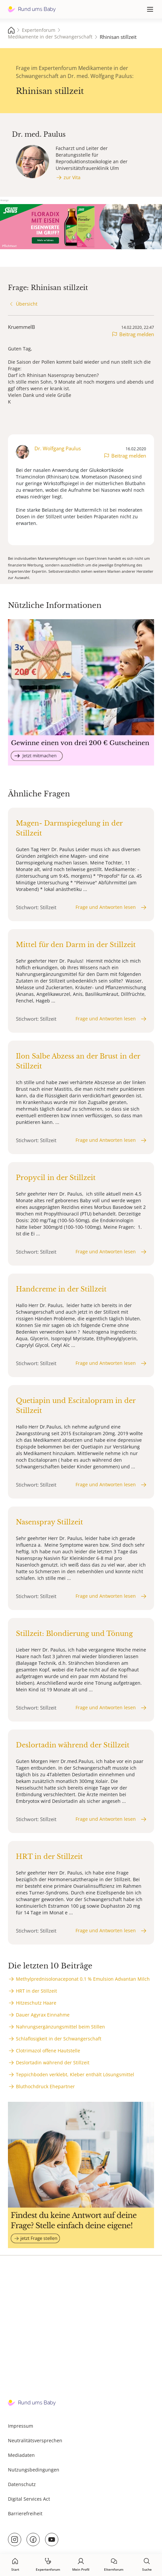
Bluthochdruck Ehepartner (45, 2086)
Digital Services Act (29, 2499)
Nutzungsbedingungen (33, 2469)
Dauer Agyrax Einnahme (43, 2015)
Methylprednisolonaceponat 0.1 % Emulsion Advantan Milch (83, 1979)
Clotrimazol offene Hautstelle (48, 2050)
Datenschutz (22, 2484)
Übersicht (26, 304)
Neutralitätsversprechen (35, 2440)
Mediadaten (21, 2455)
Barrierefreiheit (25, 2513)
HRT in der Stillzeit (36, 1991)
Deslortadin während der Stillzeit (52, 2062)
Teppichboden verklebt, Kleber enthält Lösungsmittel (75, 2074)
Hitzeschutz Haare (36, 2003)
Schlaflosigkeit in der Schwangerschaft (58, 2038)
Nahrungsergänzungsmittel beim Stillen (60, 2027)
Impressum (20, 2426)
